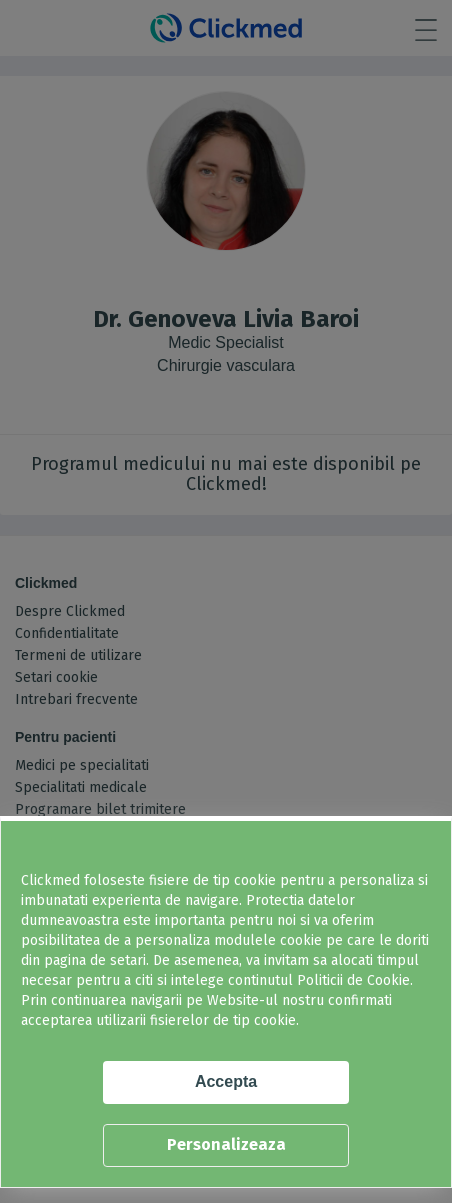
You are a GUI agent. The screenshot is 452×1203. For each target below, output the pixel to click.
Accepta (226, 1081)
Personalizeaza (226, 1144)
